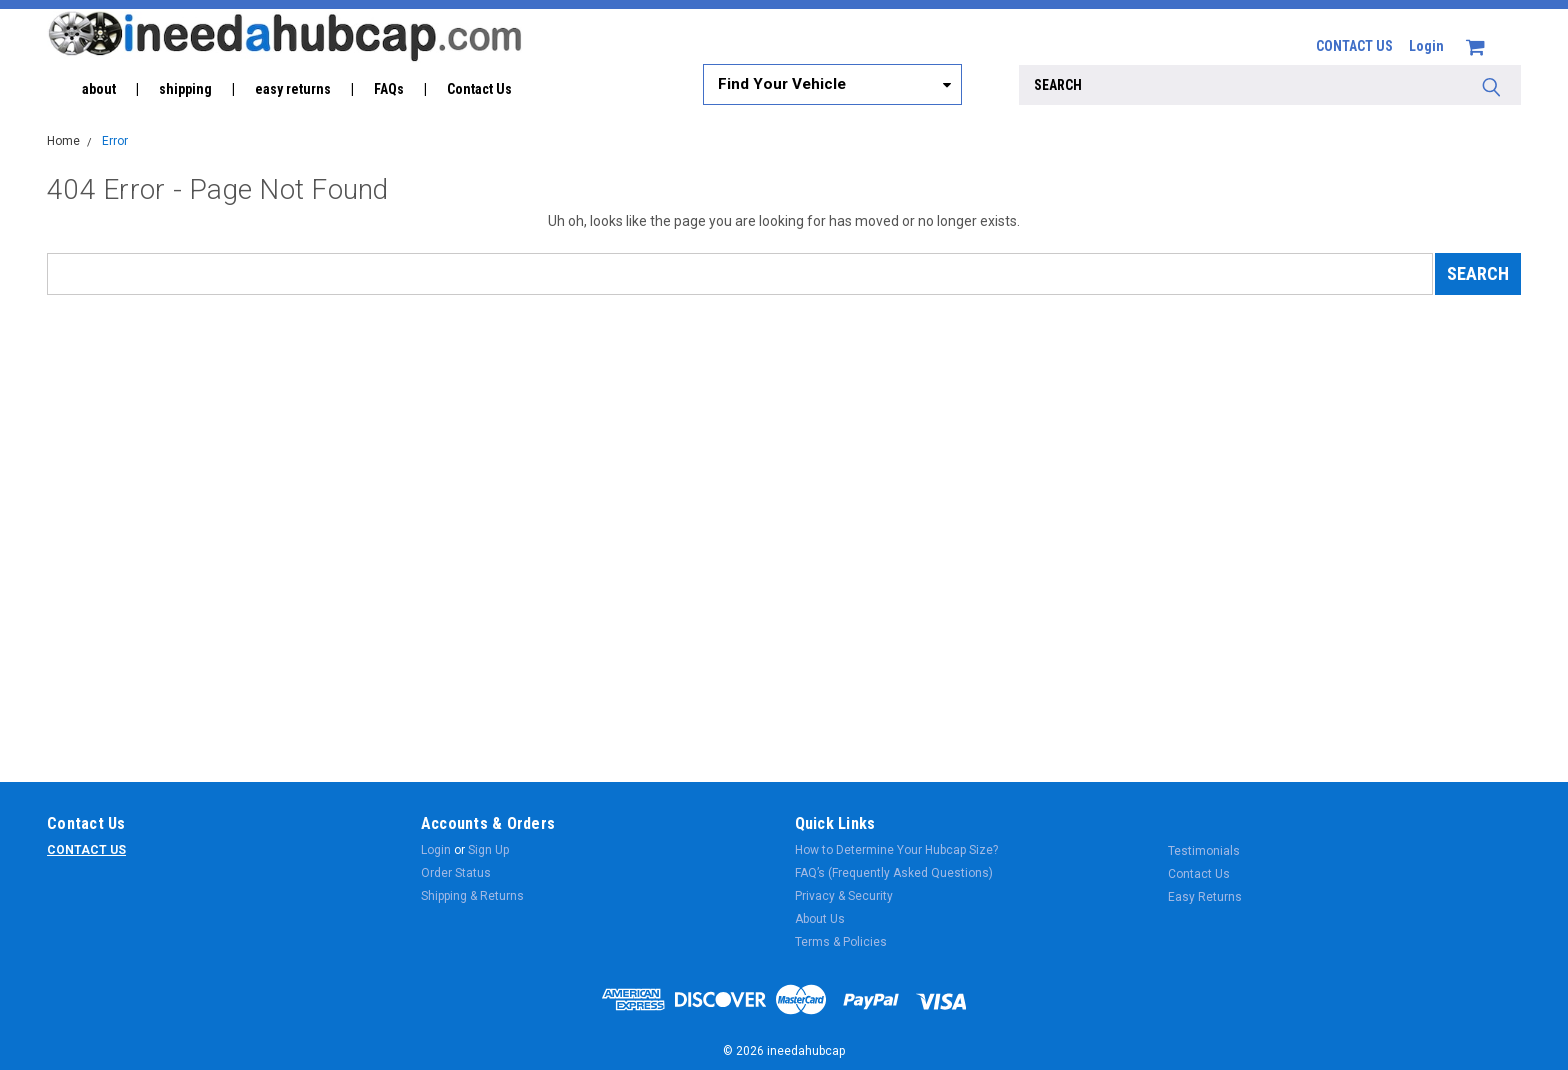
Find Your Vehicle (782, 84)
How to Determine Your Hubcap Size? (896, 850)
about (99, 89)
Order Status (456, 873)
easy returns (293, 89)
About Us (820, 919)
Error (115, 141)
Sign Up (488, 850)
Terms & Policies (841, 942)
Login (1426, 46)
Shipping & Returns (472, 896)
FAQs (389, 89)
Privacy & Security (844, 896)
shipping (185, 89)
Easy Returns (1205, 897)
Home (63, 141)
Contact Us (479, 89)
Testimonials (1204, 851)
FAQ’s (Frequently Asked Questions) (894, 873)
